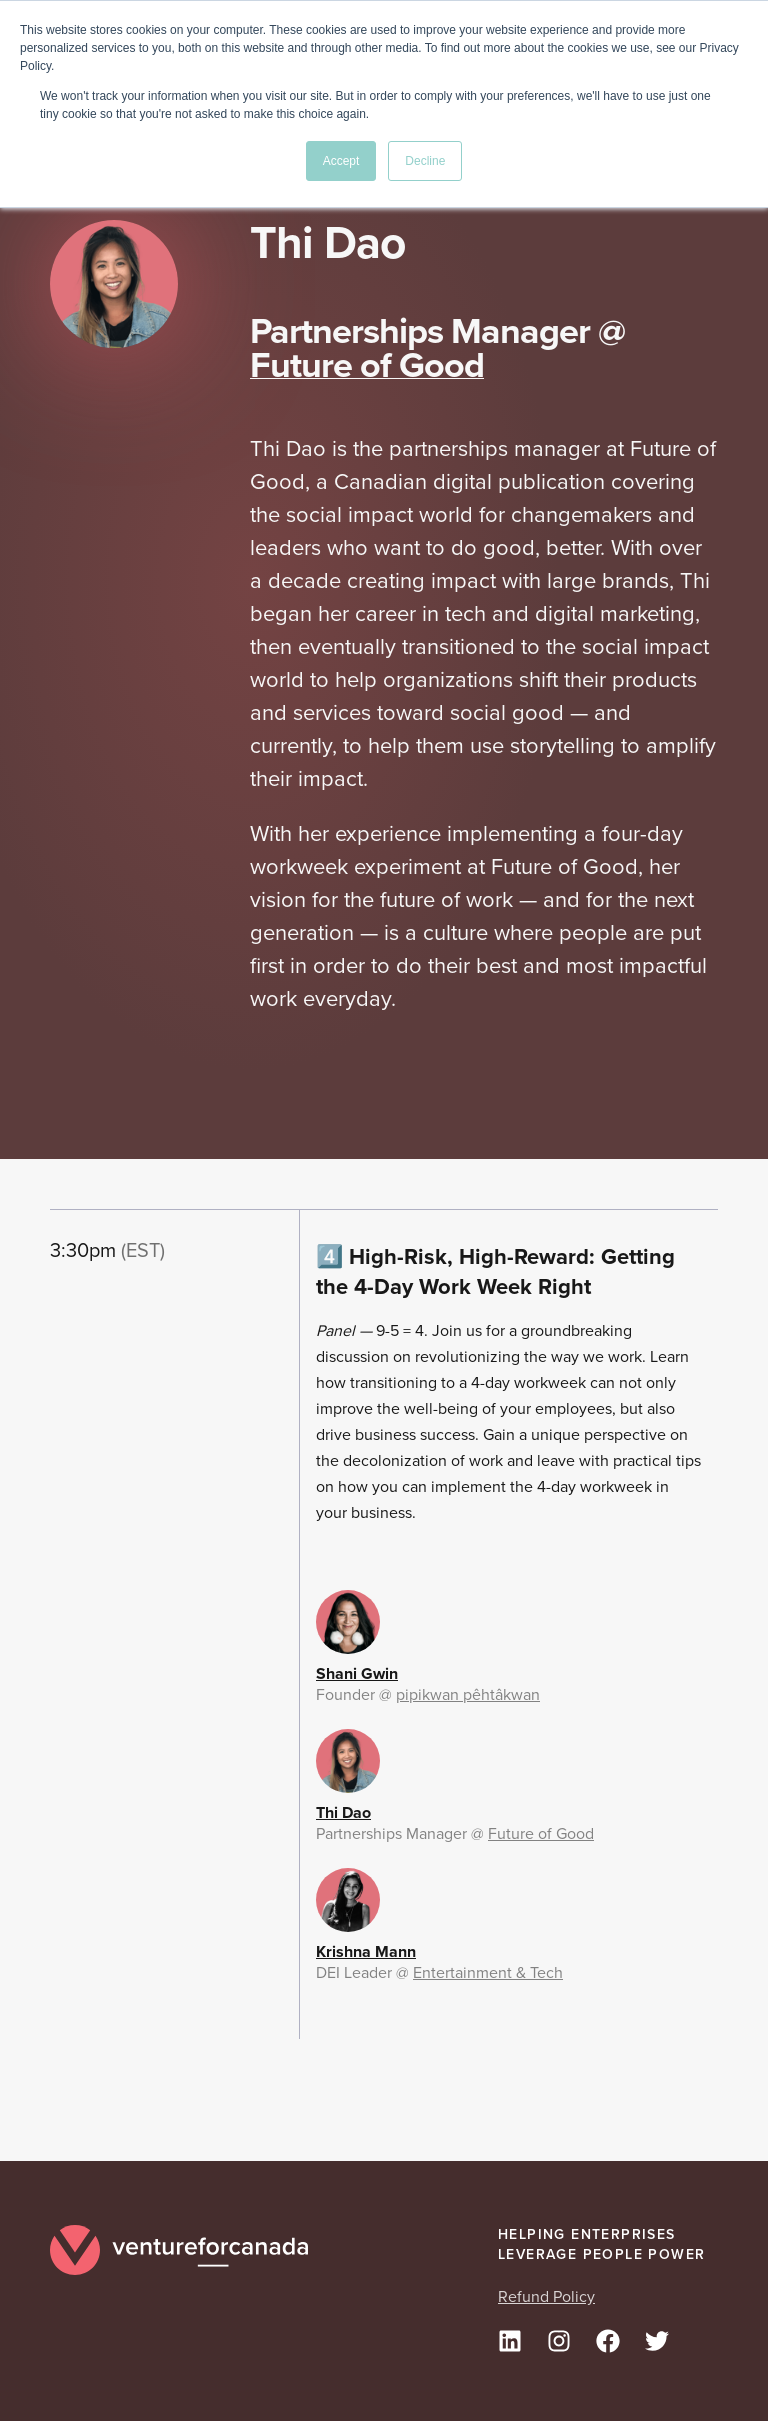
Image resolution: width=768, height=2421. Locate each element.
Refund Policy (546, 2296)
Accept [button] (341, 161)
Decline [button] (425, 161)
